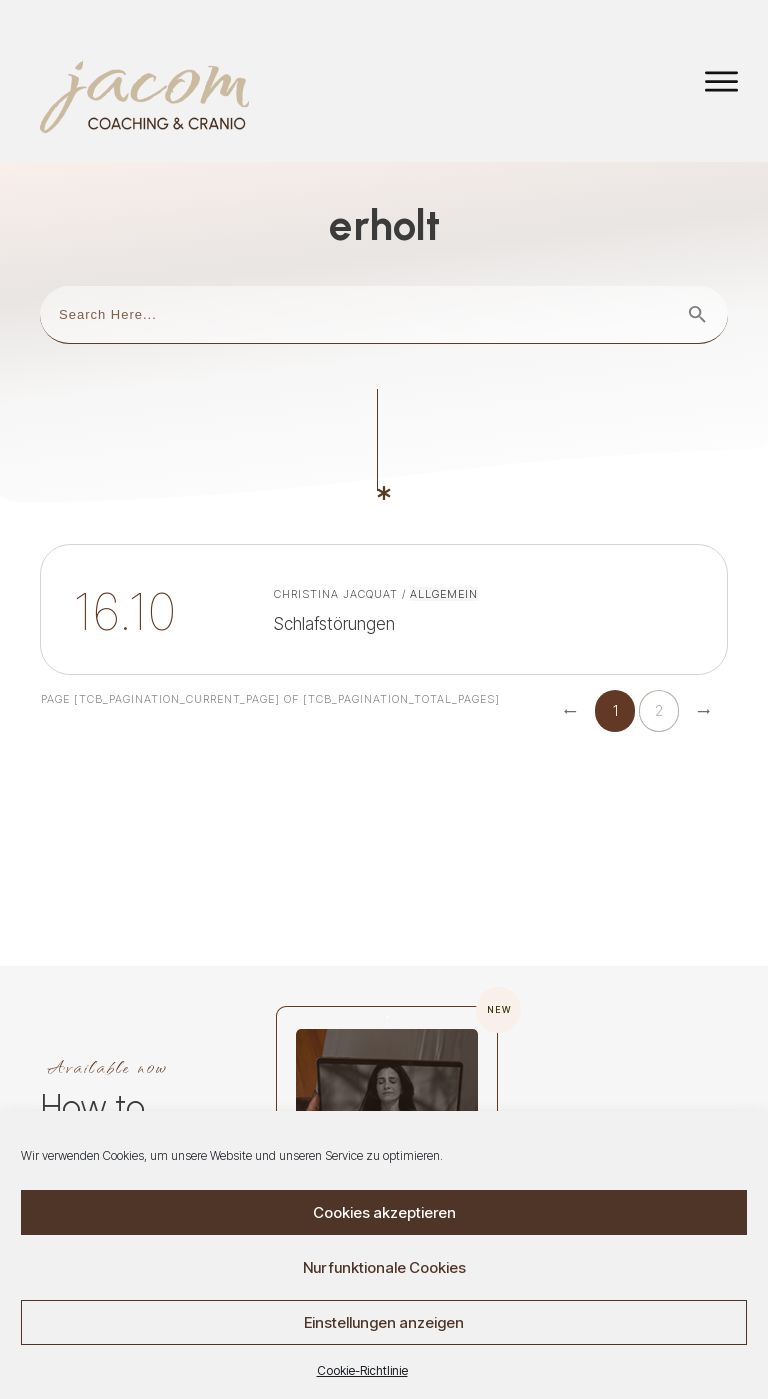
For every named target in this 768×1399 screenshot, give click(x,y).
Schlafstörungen (384, 553)
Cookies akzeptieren (384, 1213)
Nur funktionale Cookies (384, 1268)
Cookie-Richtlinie (362, 1372)
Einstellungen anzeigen (384, 1323)
